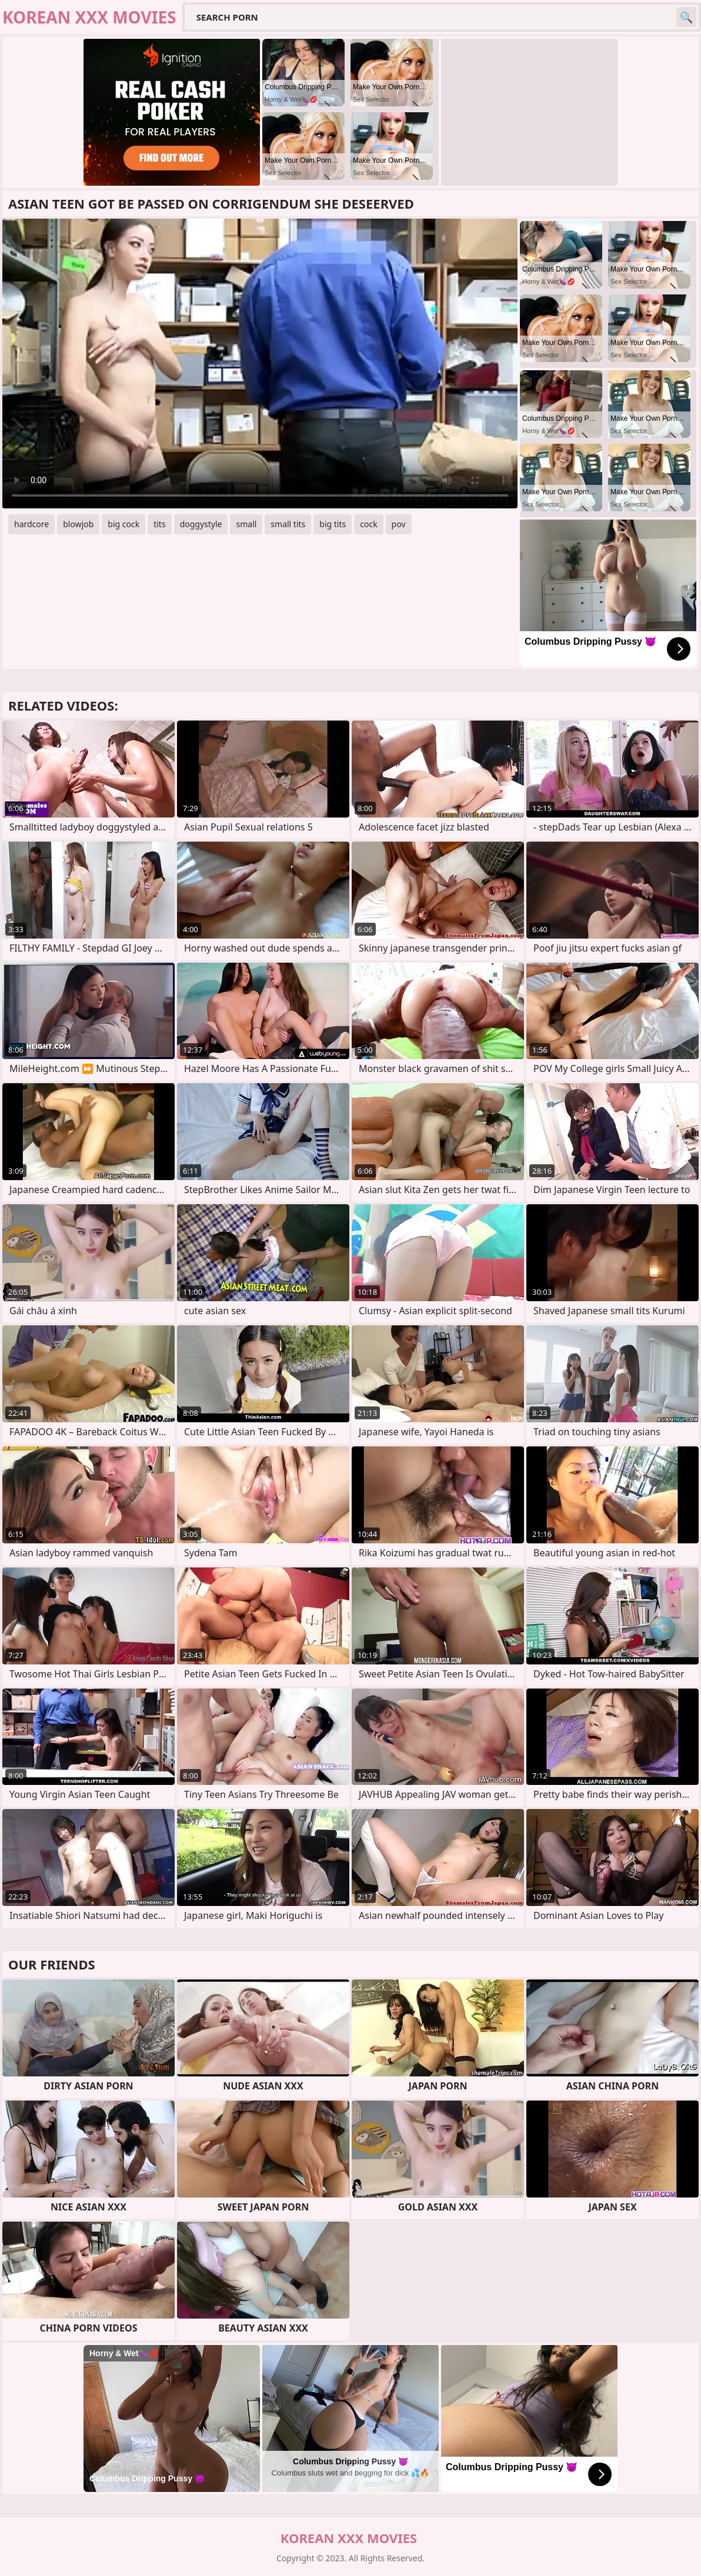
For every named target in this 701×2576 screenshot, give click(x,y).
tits (159, 524)
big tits (332, 524)
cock (368, 524)
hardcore (31, 524)
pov (399, 524)
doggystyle (201, 524)
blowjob (78, 524)
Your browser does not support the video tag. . (260, 363)
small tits (288, 524)
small (246, 524)
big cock (123, 524)
